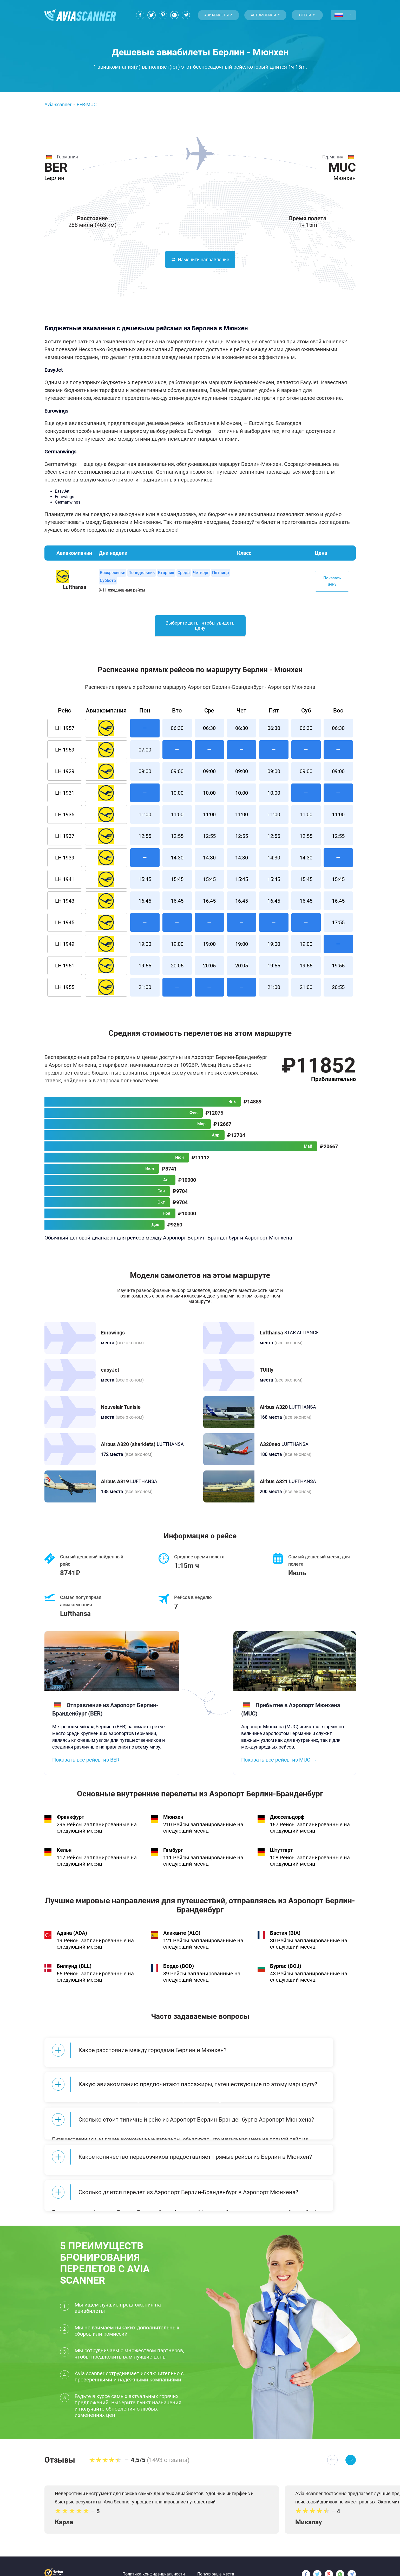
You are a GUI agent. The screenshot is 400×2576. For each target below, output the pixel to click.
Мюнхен (173, 1823)
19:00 (145, 950)
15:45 (145, 885)
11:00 (145, 821)
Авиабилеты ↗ (218, 15)
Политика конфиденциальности (153, 2556)
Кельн (64, 1856)
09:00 (145, 777)
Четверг (201, 572)
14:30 (177, 864)
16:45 (145, 907)
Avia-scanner (57, 104)
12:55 (145, 842)
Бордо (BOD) (178, 1972)
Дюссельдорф (287, 1823)
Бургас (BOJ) (285, 1972)
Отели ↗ (307, 15)
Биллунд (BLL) (74, 1972)
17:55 (338, 929)
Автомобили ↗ (265, 15)
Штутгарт (281, 1856)
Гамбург (173, 1856)
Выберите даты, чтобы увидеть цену (200, 631)
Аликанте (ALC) (181, 1939)
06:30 (177, 734)
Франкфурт (70, 1823)
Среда (184, 572)
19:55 (145, 972)
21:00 (145, 993)
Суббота (108, 580)
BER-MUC (87, 104)
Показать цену (332, 581)
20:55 (338, 993)
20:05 (177, 972)
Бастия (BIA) (285, 1939)
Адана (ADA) (72, 1939)
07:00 (145, 756)
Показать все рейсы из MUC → (279, 1766)
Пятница (220, 572)
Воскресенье (112, 572)
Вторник (166, 572)
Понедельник (141, 572)
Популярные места (215, 2556)
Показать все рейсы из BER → (89, 1766)
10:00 (177, 799)
